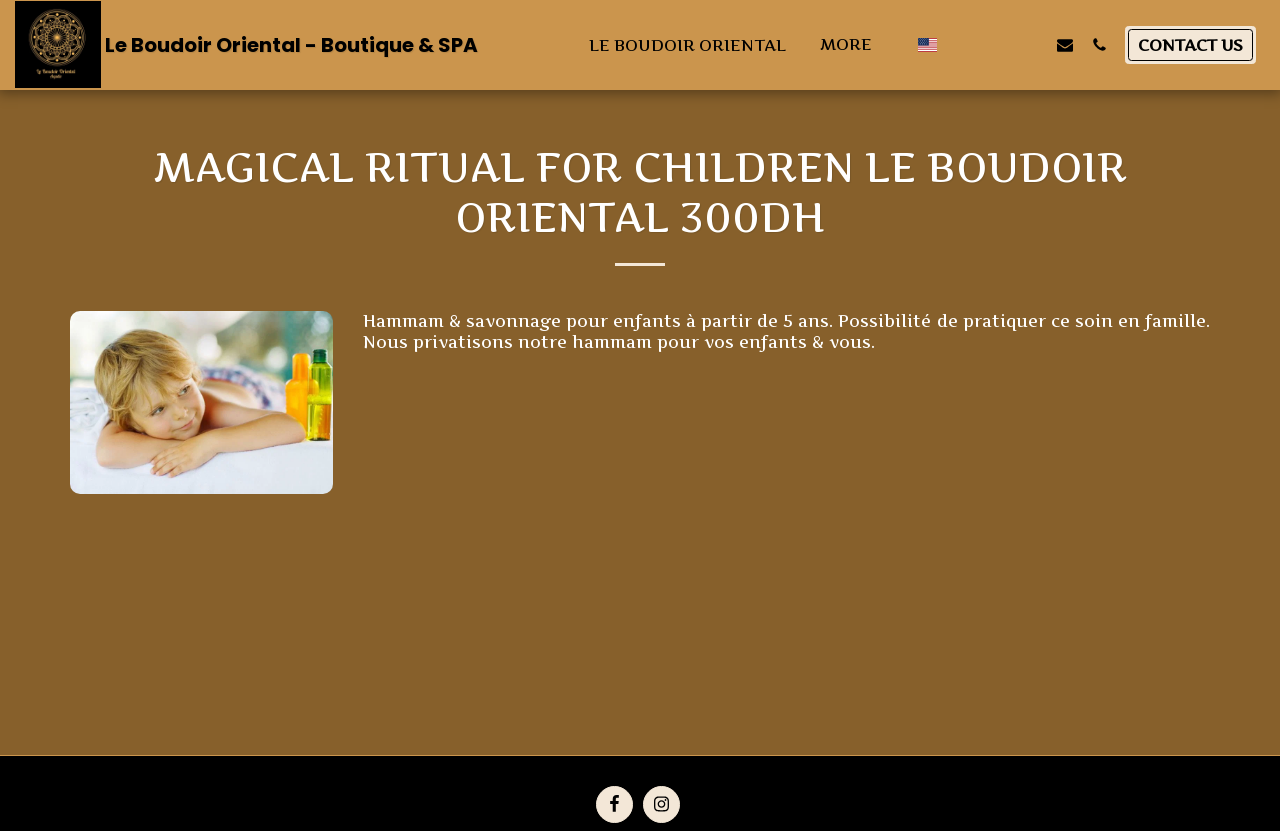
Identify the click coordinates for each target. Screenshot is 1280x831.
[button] (963, 44)
